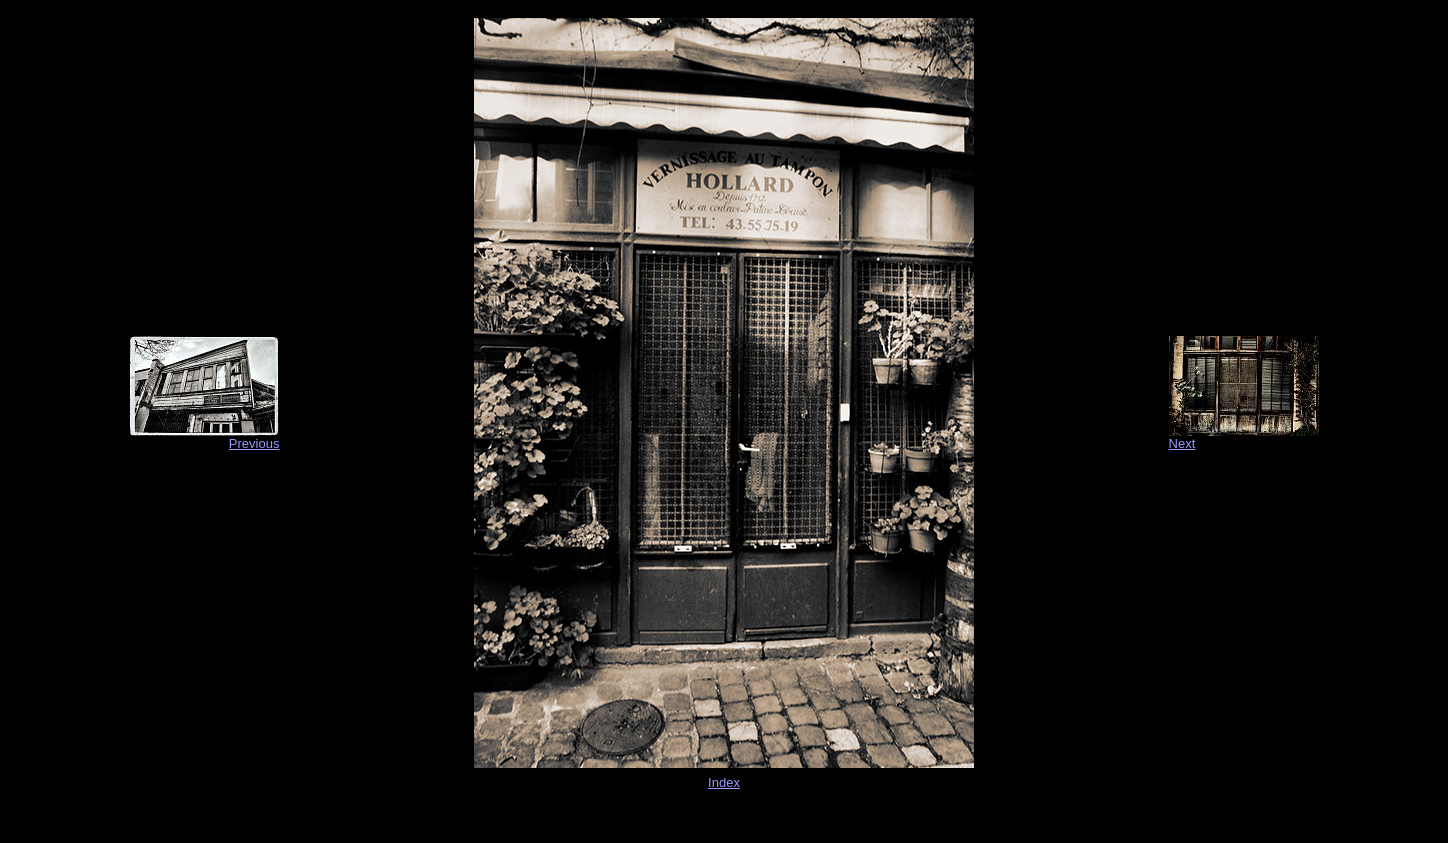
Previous (254, 443)
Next (1182, 443)
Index (724, 782)
